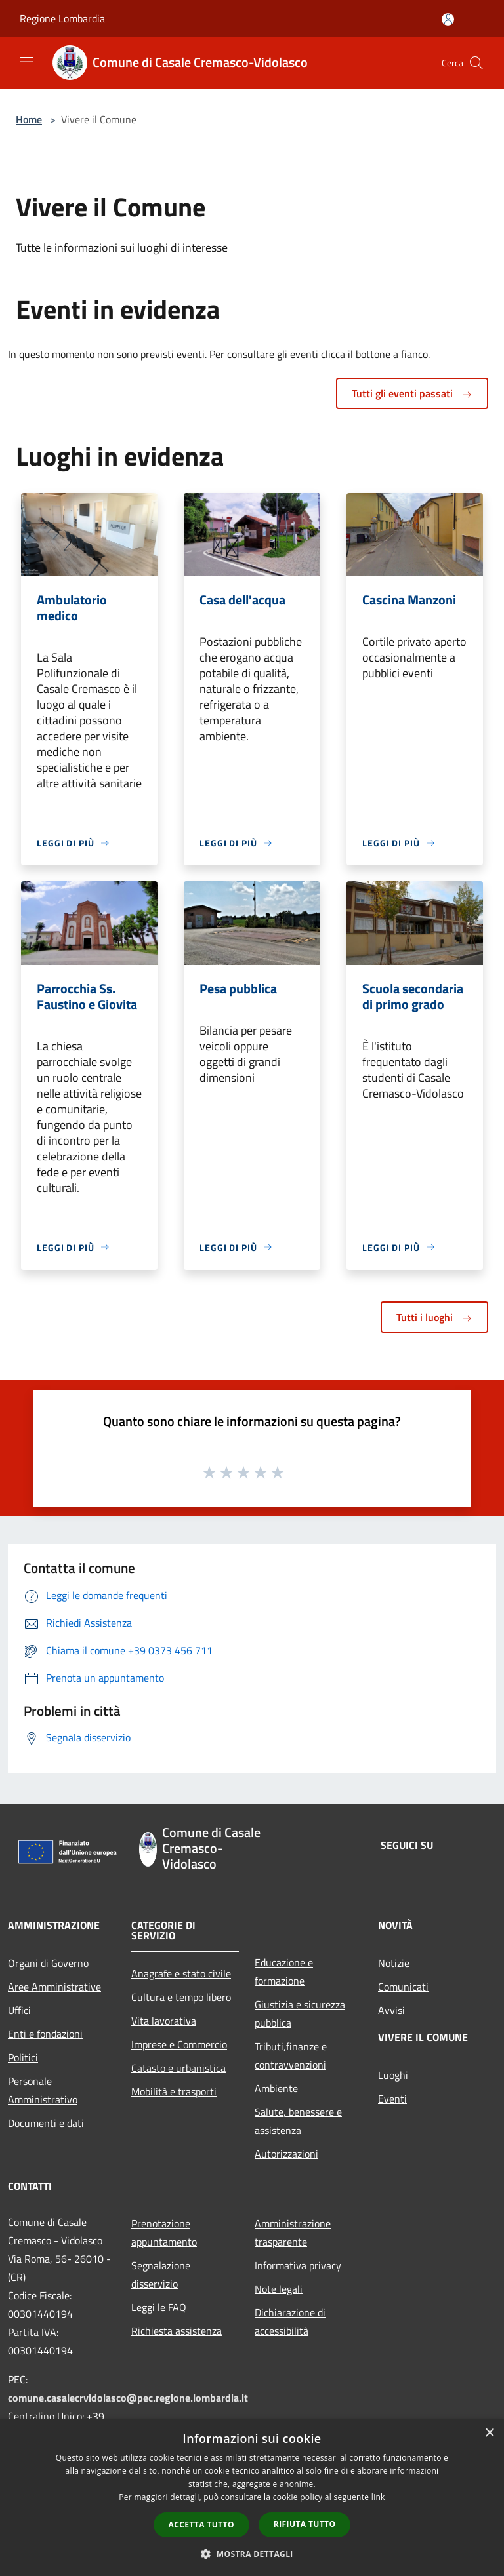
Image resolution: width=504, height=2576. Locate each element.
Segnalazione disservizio (160, 2274)
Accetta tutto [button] (201, 2524)
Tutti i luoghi (434, 1317)
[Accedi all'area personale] (448, 19)
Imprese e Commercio (179, 2044)
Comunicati (403, 1986)
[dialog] (252, 2497)
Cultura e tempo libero (181, 1997)
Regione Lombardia (62, 18)
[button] (252, 2553)
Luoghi (393, 2075)
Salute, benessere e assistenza (298, 2121)
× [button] (489, 2433)
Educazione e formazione (284, 1971)
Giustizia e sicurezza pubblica (300, 2013)
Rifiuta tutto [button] (305, 2523)
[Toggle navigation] (26, 61)
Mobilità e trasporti (174, 2091)
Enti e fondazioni (45, 2034)
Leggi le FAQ (158, 2307)
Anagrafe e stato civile (181, 1973)
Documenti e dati (46, 2123)
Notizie (394, 1963)
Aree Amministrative (54, 1986)
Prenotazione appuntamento (164, 2232)
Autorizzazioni (286, 2154)
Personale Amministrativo (42, 2090)
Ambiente (276, 2088)
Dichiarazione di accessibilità (290, 2322)
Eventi (392, 2099)
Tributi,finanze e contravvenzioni (291, 2055)
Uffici (19, 2010)
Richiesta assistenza (176, 2331)
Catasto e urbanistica (178, 2068)
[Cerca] (476, 63)
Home (29, 119)
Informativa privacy (298, 2265)
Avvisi (391, 2010)
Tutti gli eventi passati (412, 393)
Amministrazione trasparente (293, 2232)
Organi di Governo (48, 1963)
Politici (23, 2057)
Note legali (279, 2289)
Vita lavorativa (163, 2021)
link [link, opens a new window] (378, 2497)
